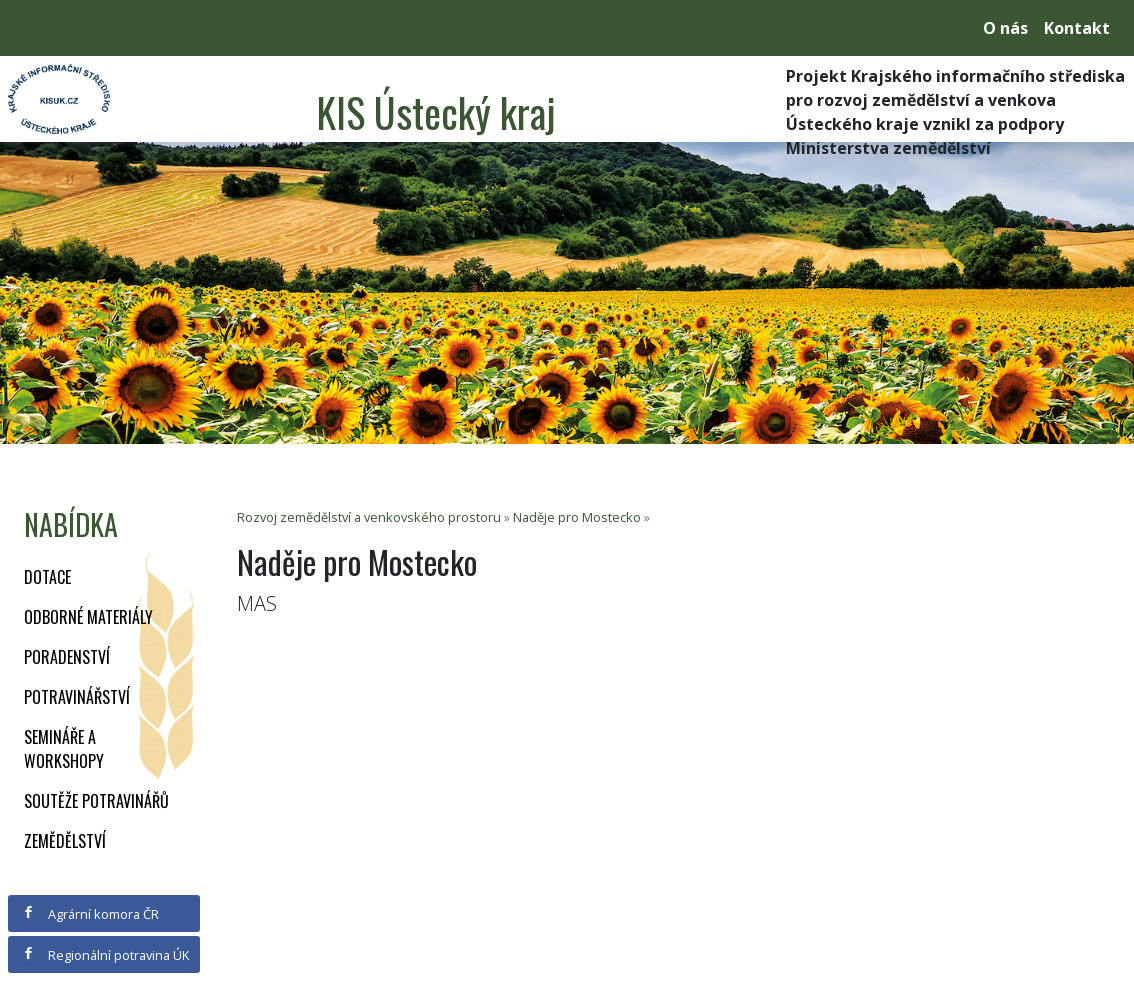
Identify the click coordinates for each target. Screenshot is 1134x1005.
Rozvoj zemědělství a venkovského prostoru (369, 517)
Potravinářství (77, 697)
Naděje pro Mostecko (577, 517)
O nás (1005, 28)
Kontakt (1077, 28)
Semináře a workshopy (64, 749)
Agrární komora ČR (90, 914)
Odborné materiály (88, 617)
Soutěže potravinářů (96, 801)
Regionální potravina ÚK (105, 955)
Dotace (47, 577)
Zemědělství (65, 841)
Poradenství (67, 657)
